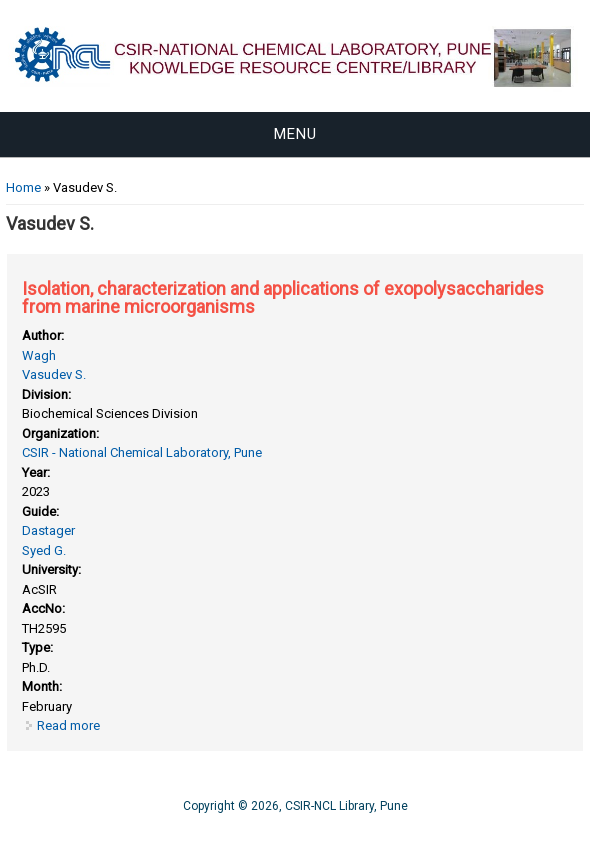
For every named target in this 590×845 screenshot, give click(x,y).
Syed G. (44, 550)
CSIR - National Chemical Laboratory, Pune (142, 452)
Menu (295, 134)
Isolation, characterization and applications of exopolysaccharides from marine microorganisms (283, 297)
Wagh (39, 355)
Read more (68, 725)
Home (23, 187)
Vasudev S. (54, 374)
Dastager (48, 530)
